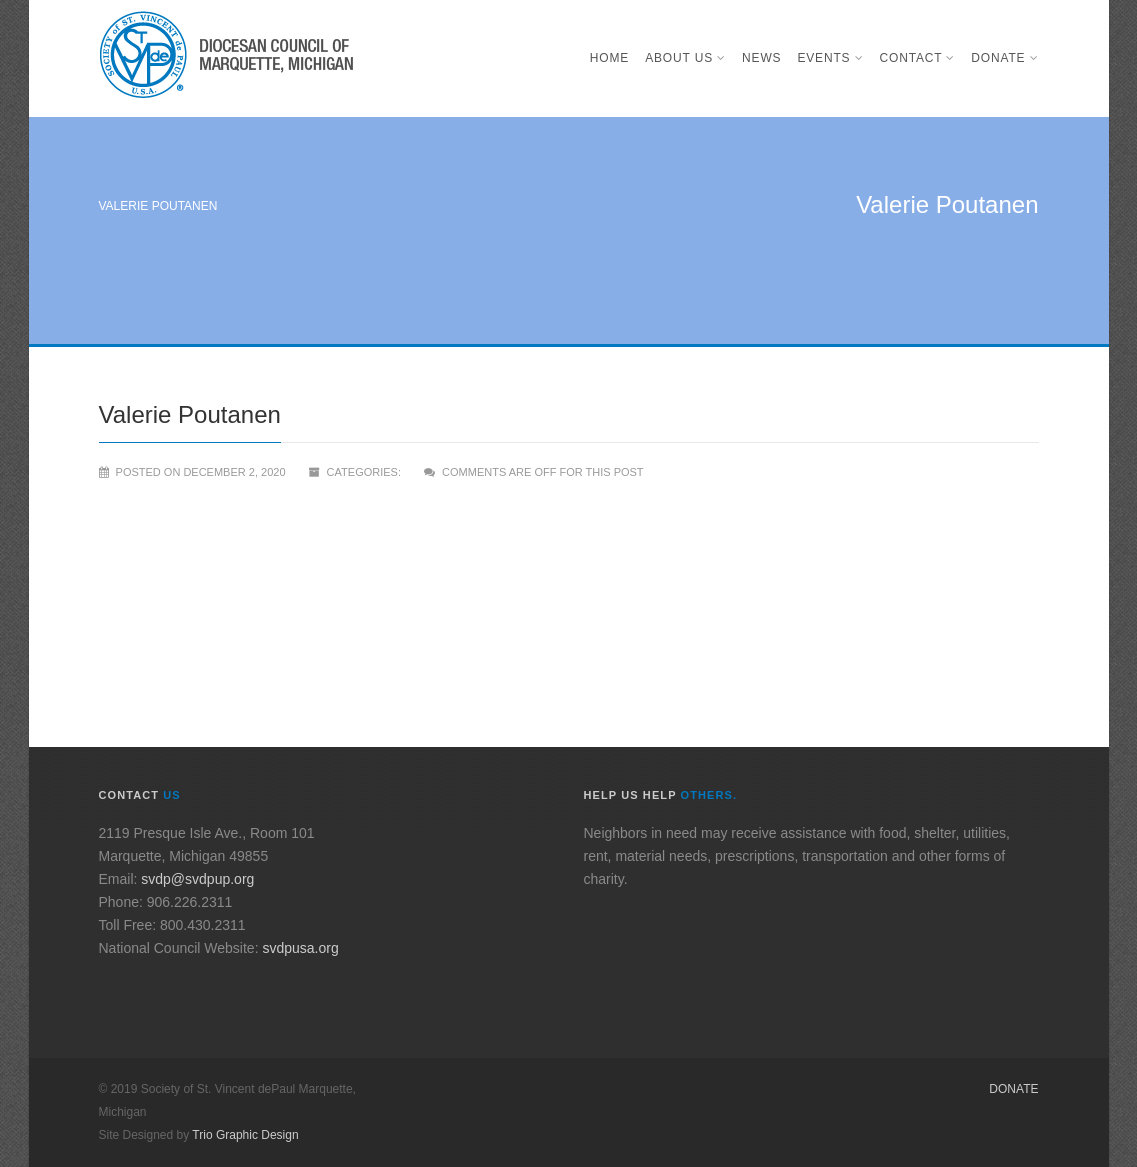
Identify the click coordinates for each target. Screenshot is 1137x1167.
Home (609, 58)
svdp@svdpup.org (197, 879)
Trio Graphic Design (245, 1135)
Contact (918, 58)
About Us (685, 58)
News (761, 58)
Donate (1004, 58)
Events (830, 58)
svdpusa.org (300, 948)
